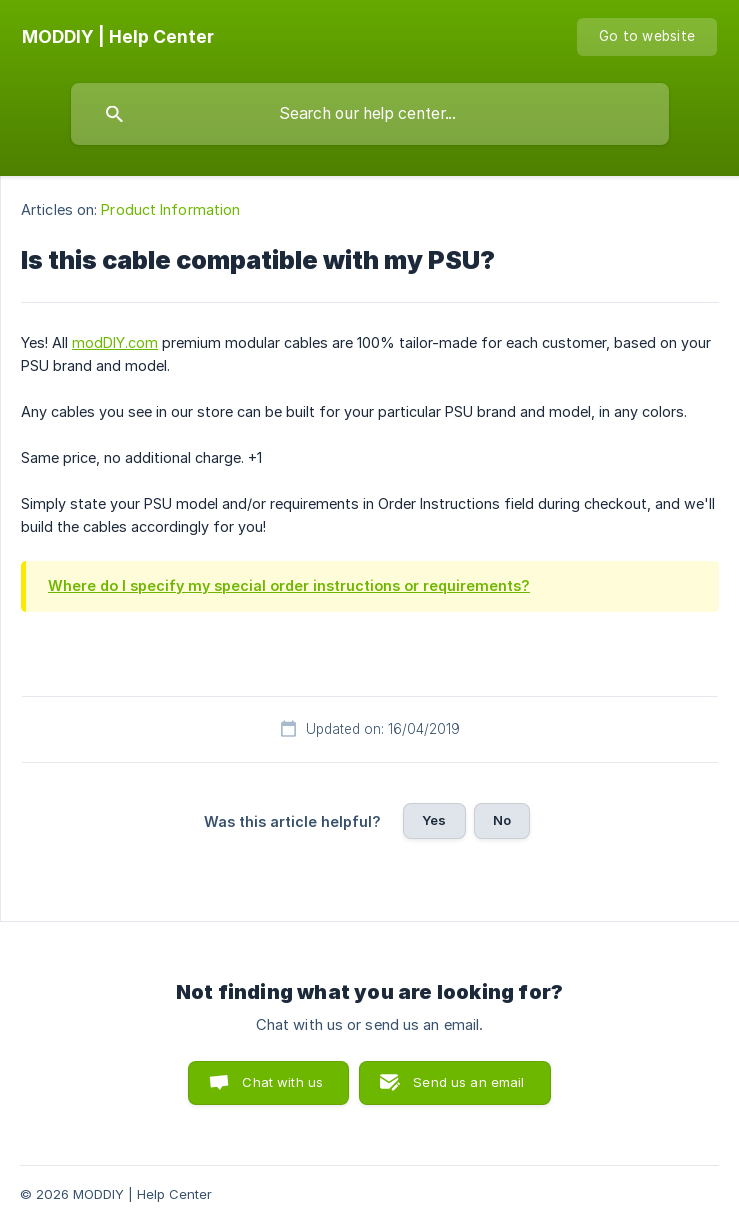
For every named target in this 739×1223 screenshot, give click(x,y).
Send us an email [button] (468, 1082)
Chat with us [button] (282, 1082)
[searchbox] (370, 114)
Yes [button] (434, 820)
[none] (118, 37)
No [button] (502, 820)
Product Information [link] (170, 209)
